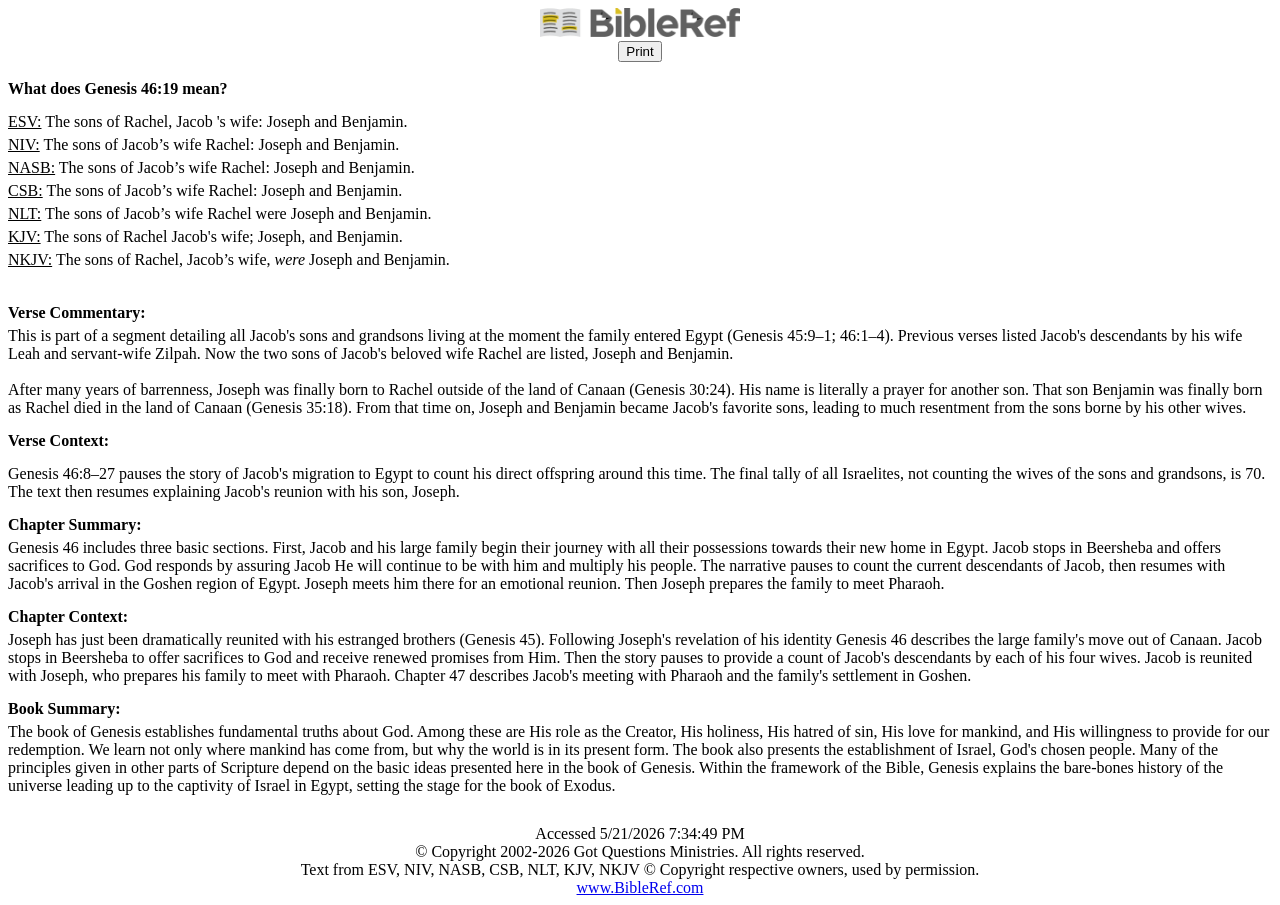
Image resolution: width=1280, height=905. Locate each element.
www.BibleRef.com (640, 887)
